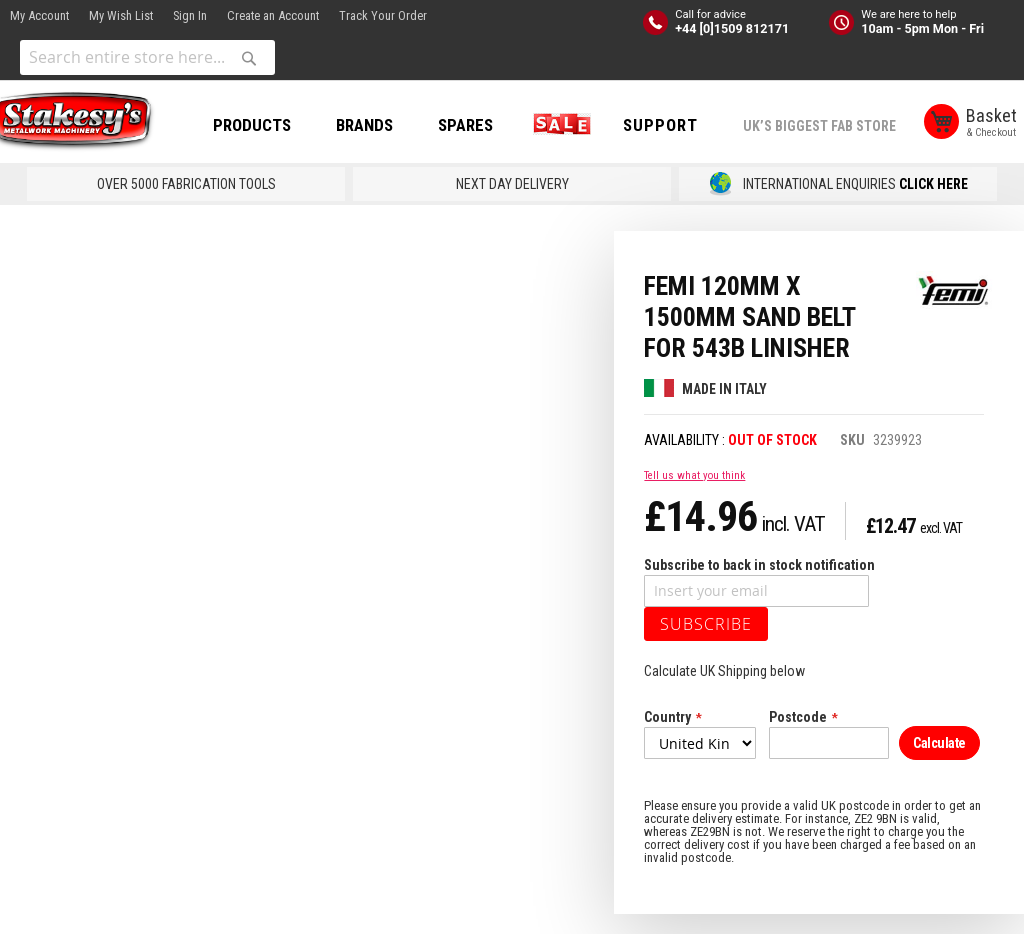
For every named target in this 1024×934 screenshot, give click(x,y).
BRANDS (388, 125)
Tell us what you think (694, 495)
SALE (582, 125)
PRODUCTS (276, 125)
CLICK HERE (933, 204)
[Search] (249, 58)
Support (684, 125)
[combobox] (147, 57)
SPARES (489, 125)
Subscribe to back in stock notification (759, 585)
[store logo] (90, 123)
